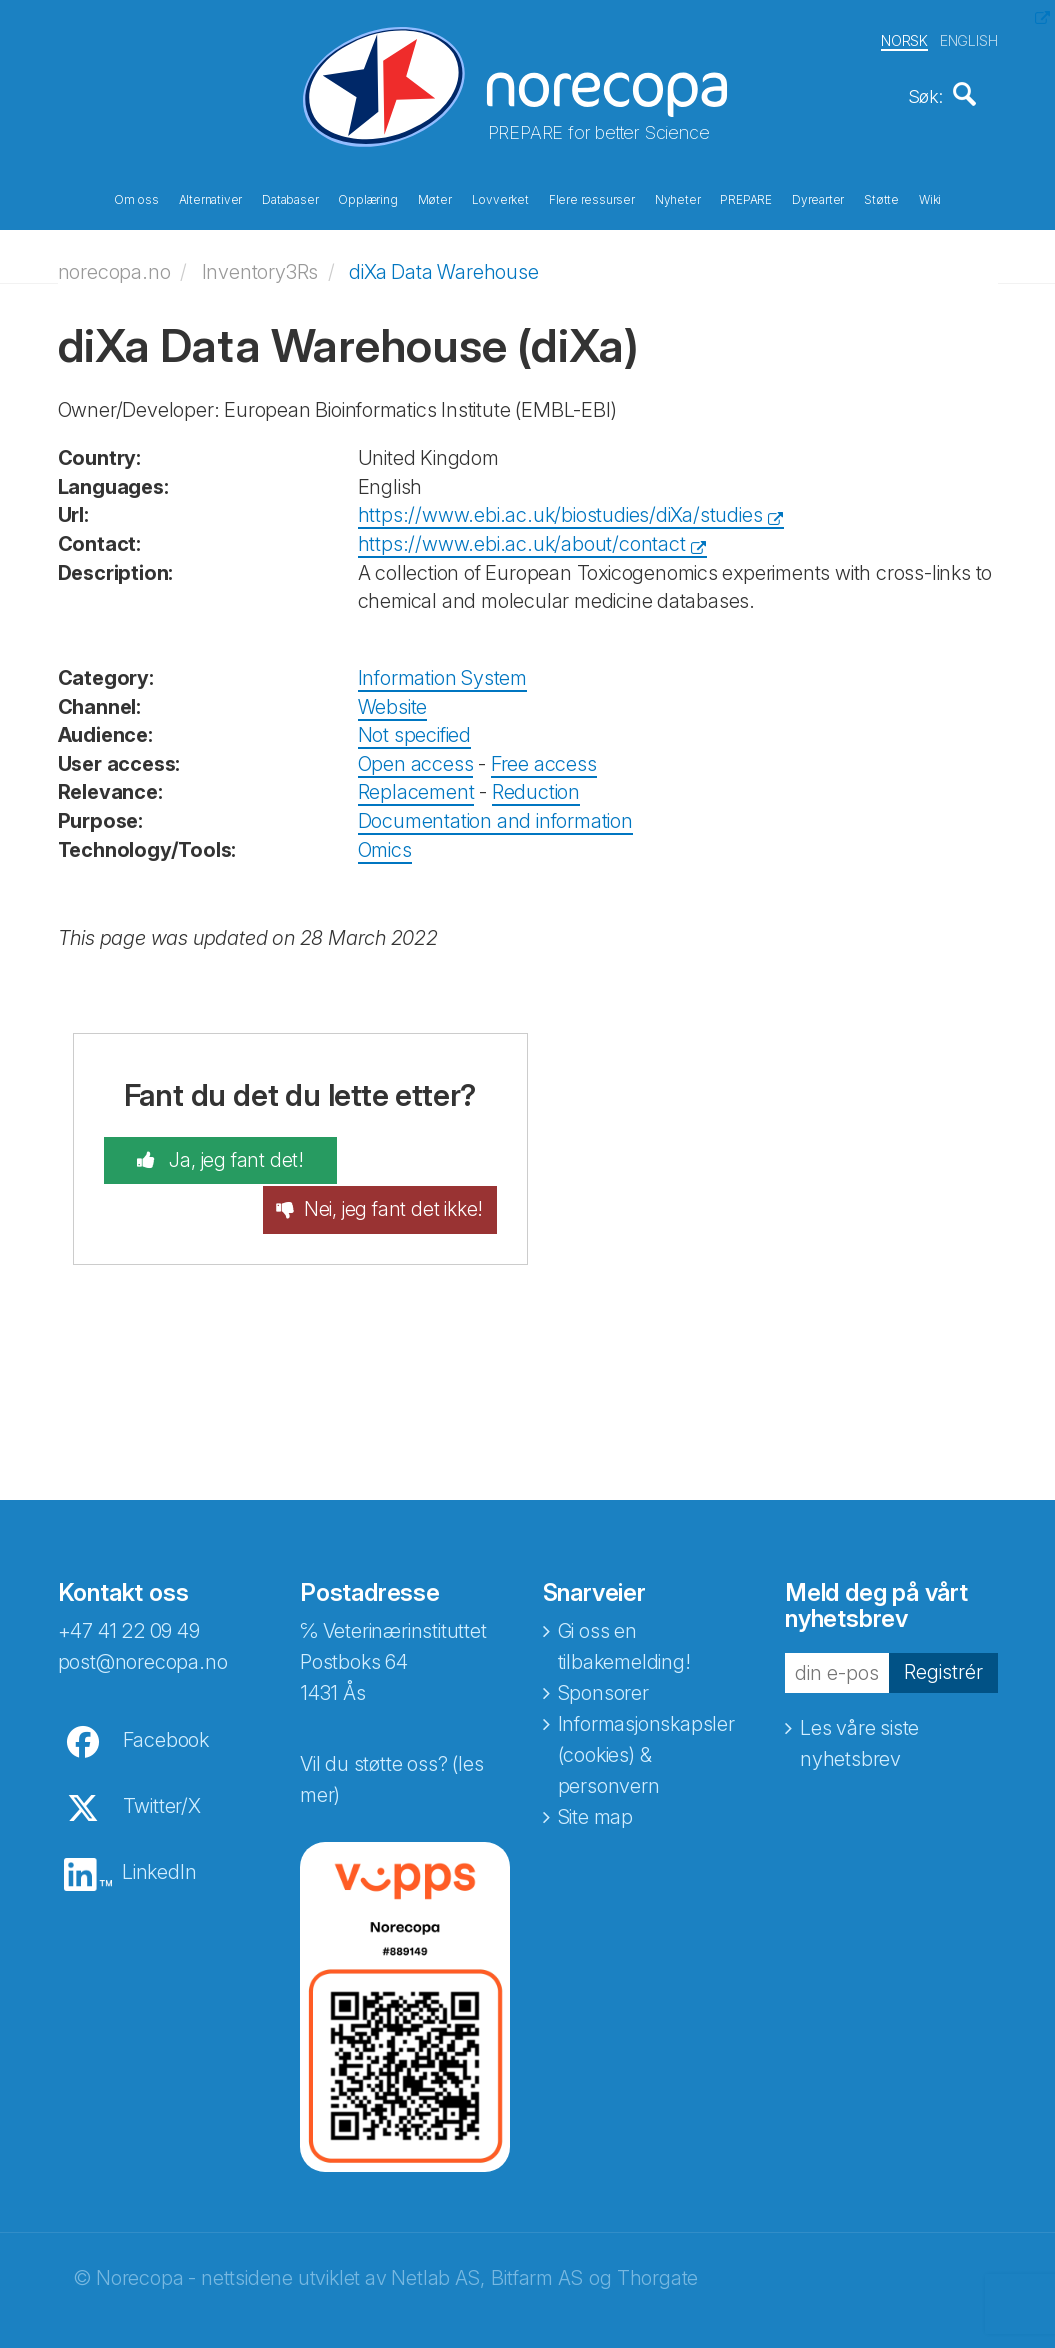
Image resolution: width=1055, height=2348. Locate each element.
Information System (442, 672)
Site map (595, 1790)
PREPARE (746, 198)
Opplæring (367, 198)
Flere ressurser (592, 198)
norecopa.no (114, 265)
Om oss (136, 198)
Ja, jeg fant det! (212, 1154)
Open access (416, 757)
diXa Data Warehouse (443, 265)
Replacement (416, 786)
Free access (544, 757)
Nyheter (678, 198)
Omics (385, 843)
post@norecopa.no (143, 1635)
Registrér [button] (943, 1645)
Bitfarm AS (536, 2251)
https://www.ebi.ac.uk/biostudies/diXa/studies (560, 509)
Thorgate (657, 2251)
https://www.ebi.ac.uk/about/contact (522, 537)
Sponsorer (603, 1666)
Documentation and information (495, 814)
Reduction (536, 786)
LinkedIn (159, 1845)
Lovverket (500, 198)
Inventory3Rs (260, 265)
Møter (435, 198)
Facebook (166, 1713)
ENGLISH (969, 38)
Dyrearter (818, 198)
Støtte (881, 198)
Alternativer (211, 198)
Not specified (414, 729)
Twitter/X (162, 1779)
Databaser (290, 198)
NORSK (904, 38)
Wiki (930, 198)
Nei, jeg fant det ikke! (417, 1168)
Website (393, 700)
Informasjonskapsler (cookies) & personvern (646, 1728)
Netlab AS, (437, 2251)
